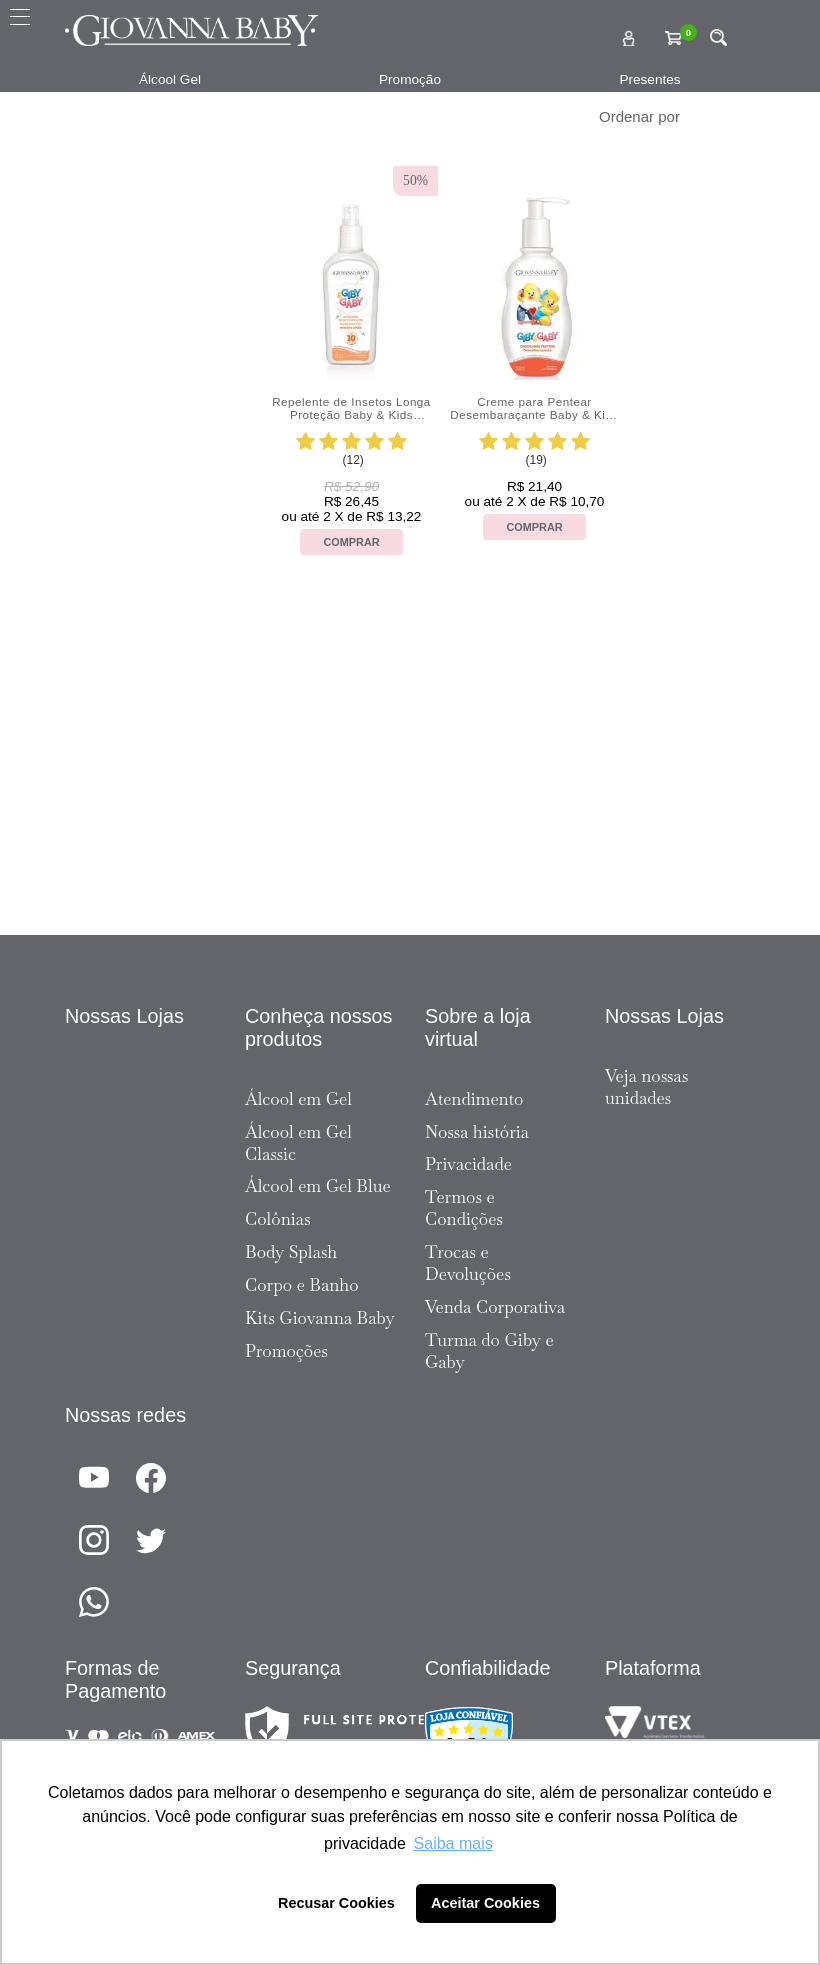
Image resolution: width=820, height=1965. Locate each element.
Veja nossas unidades (646, 1087)
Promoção (410, 79)
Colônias (278, 1219)
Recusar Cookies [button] (336, 1903)
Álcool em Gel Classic (298, 1143)
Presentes (649, 79)
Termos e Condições (464, 1208)
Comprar (351, 542)
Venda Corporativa (495, 1307)
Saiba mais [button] (453, 1843)
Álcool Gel (170, 79)
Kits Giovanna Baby (320, 1318)
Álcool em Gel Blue (318, 1186)
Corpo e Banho (302, 1285)
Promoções (286, 1351)
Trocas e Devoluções (468, 1263)
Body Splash (291, 1252)
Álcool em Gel (298, 1099)
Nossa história (477, 1132)
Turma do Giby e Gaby (489, 1351)
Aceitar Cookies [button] (485, 1903)
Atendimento (474, 1099)
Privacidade (468, 1164)
